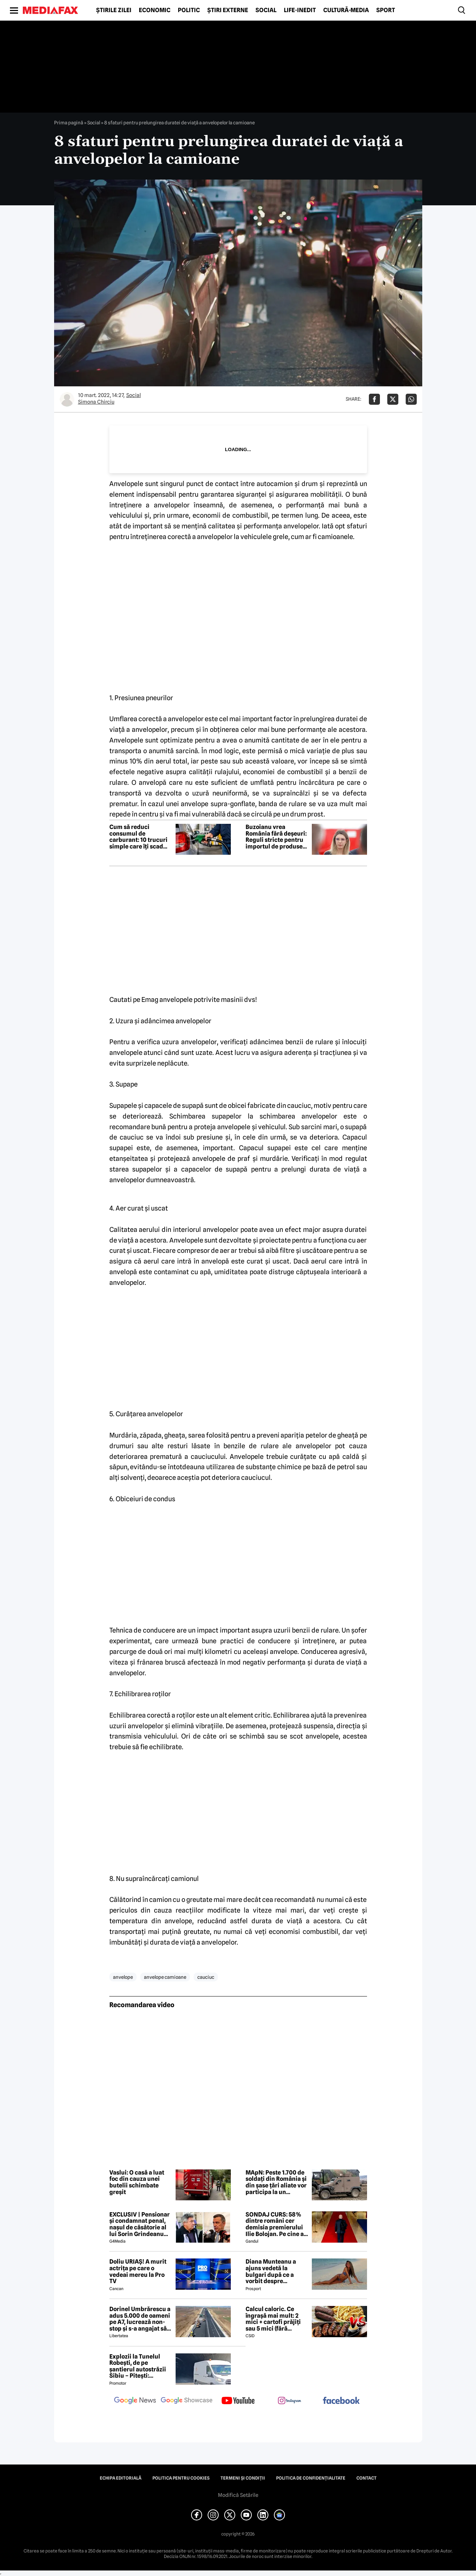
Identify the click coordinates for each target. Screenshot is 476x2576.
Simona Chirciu (96, 402)
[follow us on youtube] (238, 2401)
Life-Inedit (300, 10)
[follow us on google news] (135, 2401)
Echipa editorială (120, 2478)
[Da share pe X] (392, 399)
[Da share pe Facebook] (374, 399)
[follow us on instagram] (289, 2401)
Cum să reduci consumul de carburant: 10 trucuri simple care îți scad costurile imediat (138, 837)
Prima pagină (68, 122)
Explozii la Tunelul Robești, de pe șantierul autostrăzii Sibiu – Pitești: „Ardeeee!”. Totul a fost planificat (137, 2366)
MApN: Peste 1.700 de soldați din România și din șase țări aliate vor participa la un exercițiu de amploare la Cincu (276, 2182)
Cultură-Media (346, 10)
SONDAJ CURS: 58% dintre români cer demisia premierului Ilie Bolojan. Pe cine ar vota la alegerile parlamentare (276, 2224)
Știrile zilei (113, 10)
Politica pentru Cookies (180, 2478)
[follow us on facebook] (341, 2401)
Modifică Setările (238, 2495)
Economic (154, 10)
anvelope (123, 1977)
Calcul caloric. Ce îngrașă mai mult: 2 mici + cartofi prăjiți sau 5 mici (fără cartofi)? (273, 2319)
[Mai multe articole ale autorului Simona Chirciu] (67, 399)
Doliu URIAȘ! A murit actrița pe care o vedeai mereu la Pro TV (137, 2271)
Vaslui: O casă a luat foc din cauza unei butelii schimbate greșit (136, 2182)
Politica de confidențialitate (310, 2478)
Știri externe (227, 10)
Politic (189, 10)
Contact (366, 2478)
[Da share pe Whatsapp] (411, 399)
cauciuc (205, 1977)
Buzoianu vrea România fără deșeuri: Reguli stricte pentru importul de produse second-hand (276, 837)
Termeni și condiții (243, 2478)
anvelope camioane (165, 1977)
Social (265, 10)
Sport (385, 10)
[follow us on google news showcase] (186, 2401)
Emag (149, 999)
